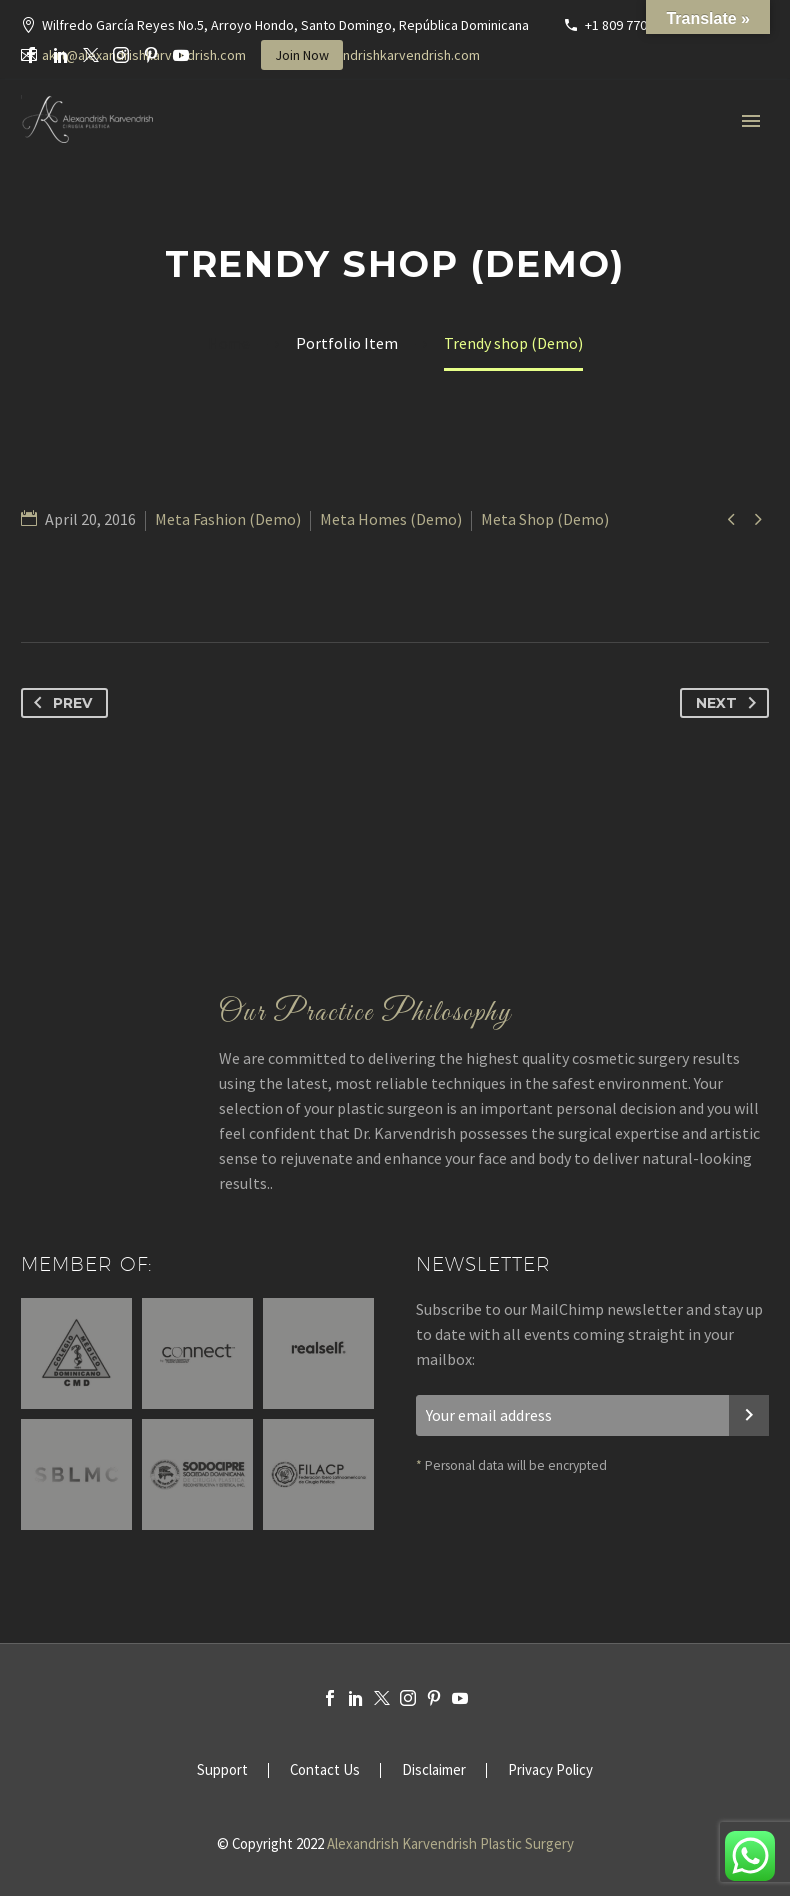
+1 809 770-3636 (632, 25)
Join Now (302, 55)
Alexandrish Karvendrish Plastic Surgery (450, 1843)
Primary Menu (751, 121)
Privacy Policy (550, 1770)
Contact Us (325, 1770)
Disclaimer (434, 1770)
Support (222, 1770)
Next (730, 703)
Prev (59, 703)
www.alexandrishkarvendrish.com (380, 55)
